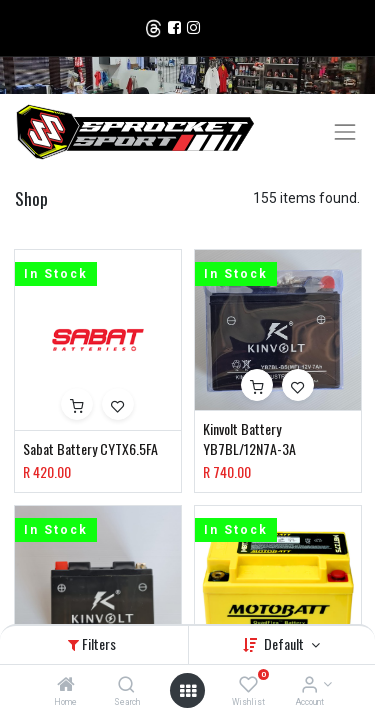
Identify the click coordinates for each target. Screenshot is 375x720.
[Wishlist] (248, 686)
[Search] (126, 686)
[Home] (66, 686)
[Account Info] (309, 686)
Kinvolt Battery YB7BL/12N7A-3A (249, 438)
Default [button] (285, 643)
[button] (77, 404)
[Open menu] (188, 691)
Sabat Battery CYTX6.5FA (90, 449)
